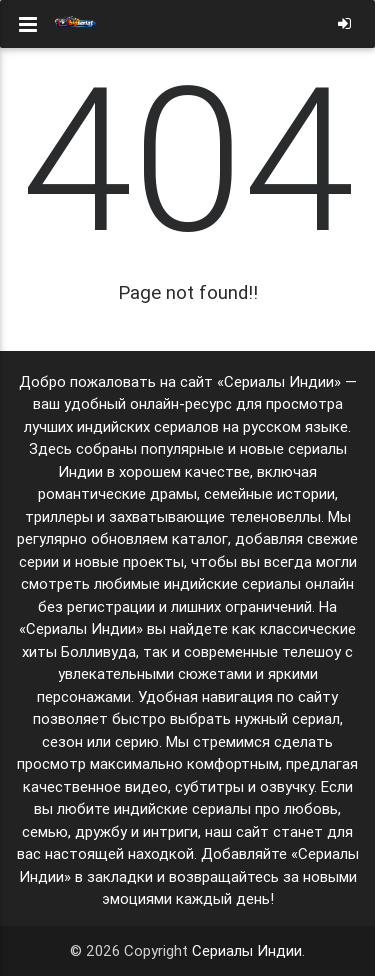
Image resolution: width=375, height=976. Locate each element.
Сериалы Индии (247, 950)
